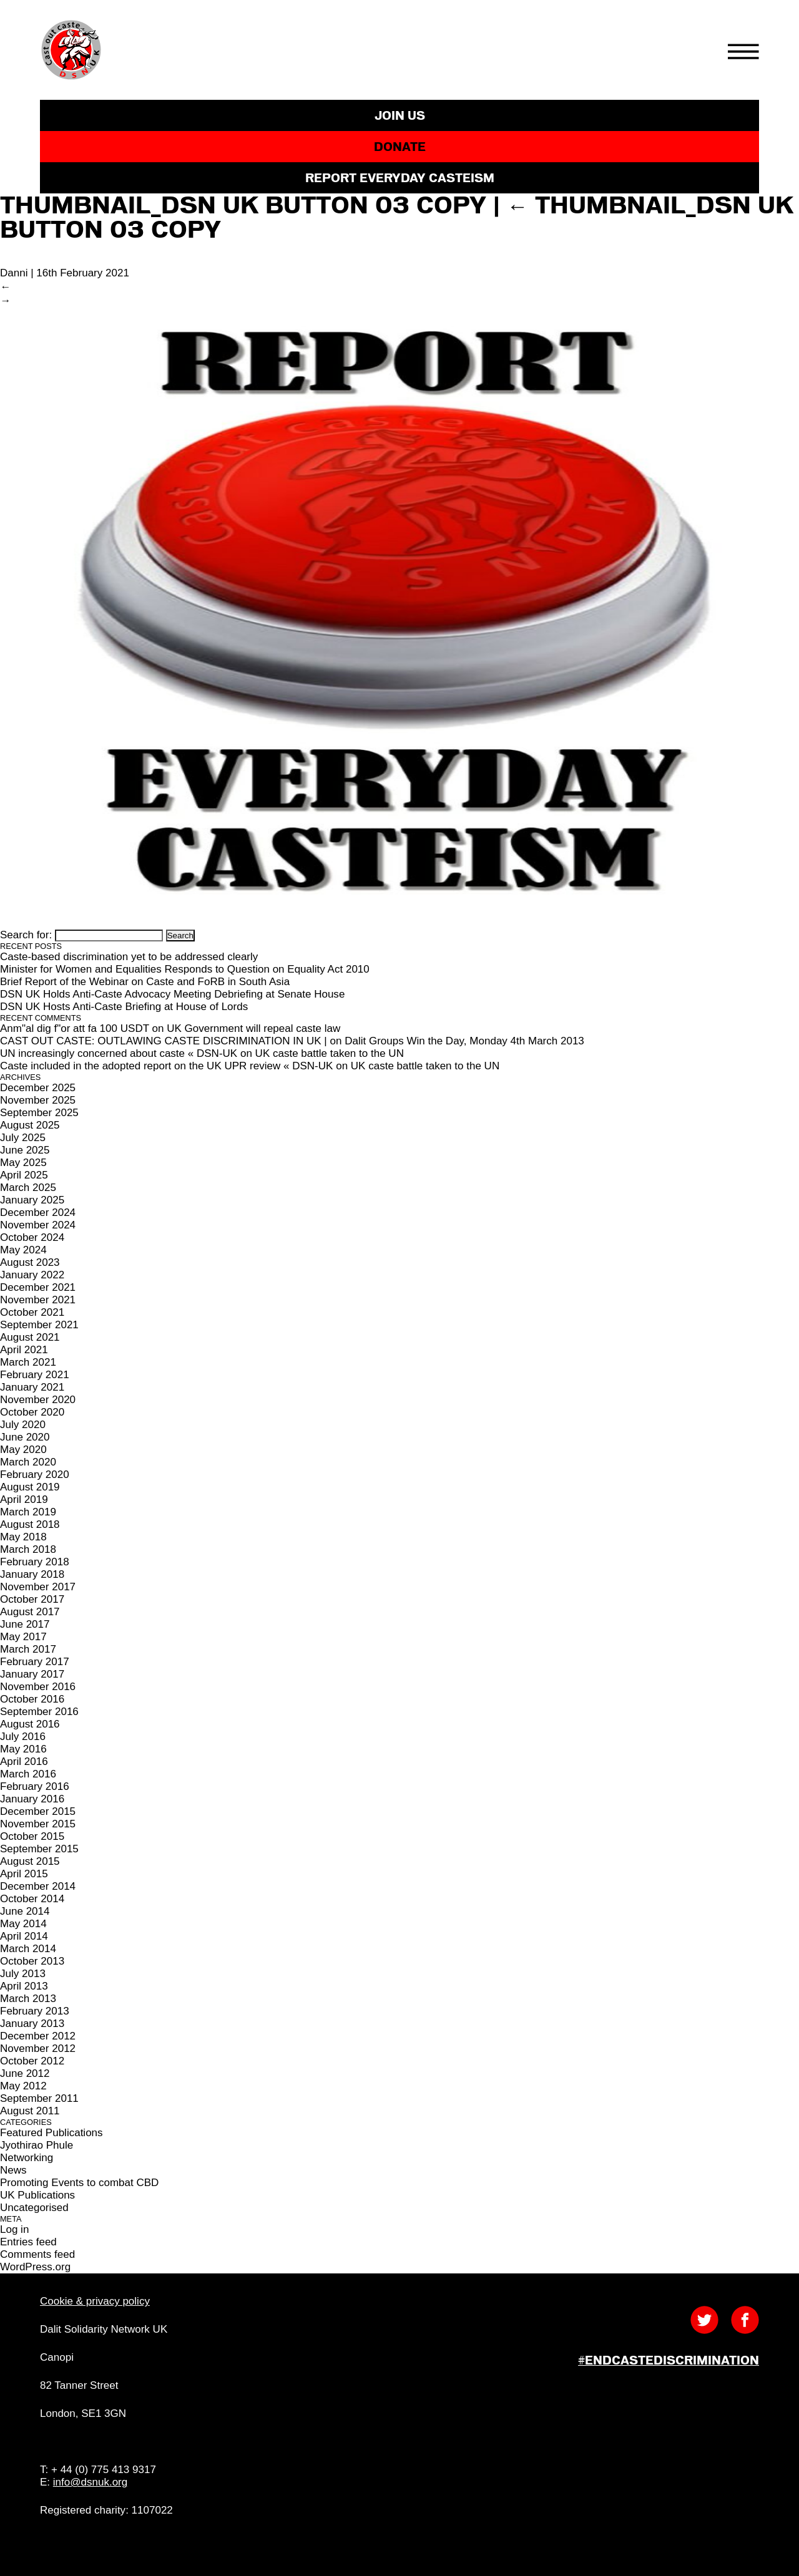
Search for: (26, 935)
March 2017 (28, 1649)
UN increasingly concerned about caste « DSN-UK (118, 1053)
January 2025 (32, 1200)
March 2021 (28, 1362)
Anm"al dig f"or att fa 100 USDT (74, 1028)
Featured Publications (51, 2133)
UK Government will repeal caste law (253, 1028)
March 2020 (28, 1462)
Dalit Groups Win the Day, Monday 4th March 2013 (464, 1041)
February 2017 (34, 1662)
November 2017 (38, 1587)
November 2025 (38, 1100)
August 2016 (30, 1724)
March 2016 (28, 1774)
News (13, 2170)
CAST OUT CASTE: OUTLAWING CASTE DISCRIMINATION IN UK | (163, 1041)
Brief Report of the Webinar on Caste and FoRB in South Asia (145, 982)
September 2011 (39, 2098)
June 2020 (24, 1437)
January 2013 (32, 2023)
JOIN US (400, 115)
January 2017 (32, 1674)
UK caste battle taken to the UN (329, 1053)
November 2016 (38, 1687)
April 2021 (24, 1350)
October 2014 (32, 1899)
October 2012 (32, 2061)
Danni (13, 273)
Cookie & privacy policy (95, 2301)
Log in (14, 2229)
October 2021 (32, 1312)
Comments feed (37, 2254)
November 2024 (38, 1225)
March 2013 (28, 1999)
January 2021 (32, 1387)
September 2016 (39, 1712)
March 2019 (28, 1512)
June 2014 (24, 1911)
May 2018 (23, 1537)
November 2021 (38, 1300)
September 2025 (39, 1113)
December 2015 (38, 1811)
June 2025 (24, 1150)
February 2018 (34, 1562)
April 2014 (24, 1936)
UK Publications (37, 2195)
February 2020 (34, 1474)
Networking (26, 2158)
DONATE (400, 146)
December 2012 (38, 2036)
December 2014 (38, 1886)
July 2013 (23, 1974)
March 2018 (28, 1549)
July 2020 (23, 1425)
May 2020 (23, 1450)
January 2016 (32, 1799)
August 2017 (30, 1612)
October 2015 (32, 1836)
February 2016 (34, 1786)
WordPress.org (35, 2267)
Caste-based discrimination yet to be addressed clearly (129, 957)
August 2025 (30, 1125)
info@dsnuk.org (90, 2482)
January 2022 (32, 1275)
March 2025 (28, 1187)
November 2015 (38, 1824)
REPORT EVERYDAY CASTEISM (399, 178)
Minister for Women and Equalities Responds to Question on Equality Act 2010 (185, 969)
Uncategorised (34, 2208)
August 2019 (30, 1487)
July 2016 (23, 1736)
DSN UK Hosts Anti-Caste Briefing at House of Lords (124, 1007)
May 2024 (23, 1250)
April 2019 (24, 1499)
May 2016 (23, 1749)
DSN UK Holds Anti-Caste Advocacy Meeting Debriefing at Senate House (172, 994)
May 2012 (23, 2086)
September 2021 (39, 1325)
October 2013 (32, 1961)
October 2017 (32, 1599)
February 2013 (34, 2011)
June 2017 (24, 1624)
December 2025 (38, 1088)
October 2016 (32, 1699)
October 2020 (32, 1412)
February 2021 (34, 1375)
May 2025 (23, 1163)
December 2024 (38, 1212)
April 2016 (24, 1761)
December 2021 (38, 1287)
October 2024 (32, 1237)
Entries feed (28, 2242)
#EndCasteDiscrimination (668, 2360)
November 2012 (38, 2048)
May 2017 (23, 1637)
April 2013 (24, 1986)
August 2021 (30, 1337)
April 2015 (24, 1874)
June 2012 (24, 2073)
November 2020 (38, 1400)
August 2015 (30, 1861)
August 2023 (30, 1262)
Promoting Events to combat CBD (79, 2183)
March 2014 (28, 1949)
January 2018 (32, 1574)
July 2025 (23, 1138)
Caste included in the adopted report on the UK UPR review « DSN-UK (166, 1066)
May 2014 (23, 1924)
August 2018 (30, 1524)
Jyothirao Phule (36, 2145)
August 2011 (30, 2111)
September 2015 (39, 1849)
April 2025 (24, 1175)
